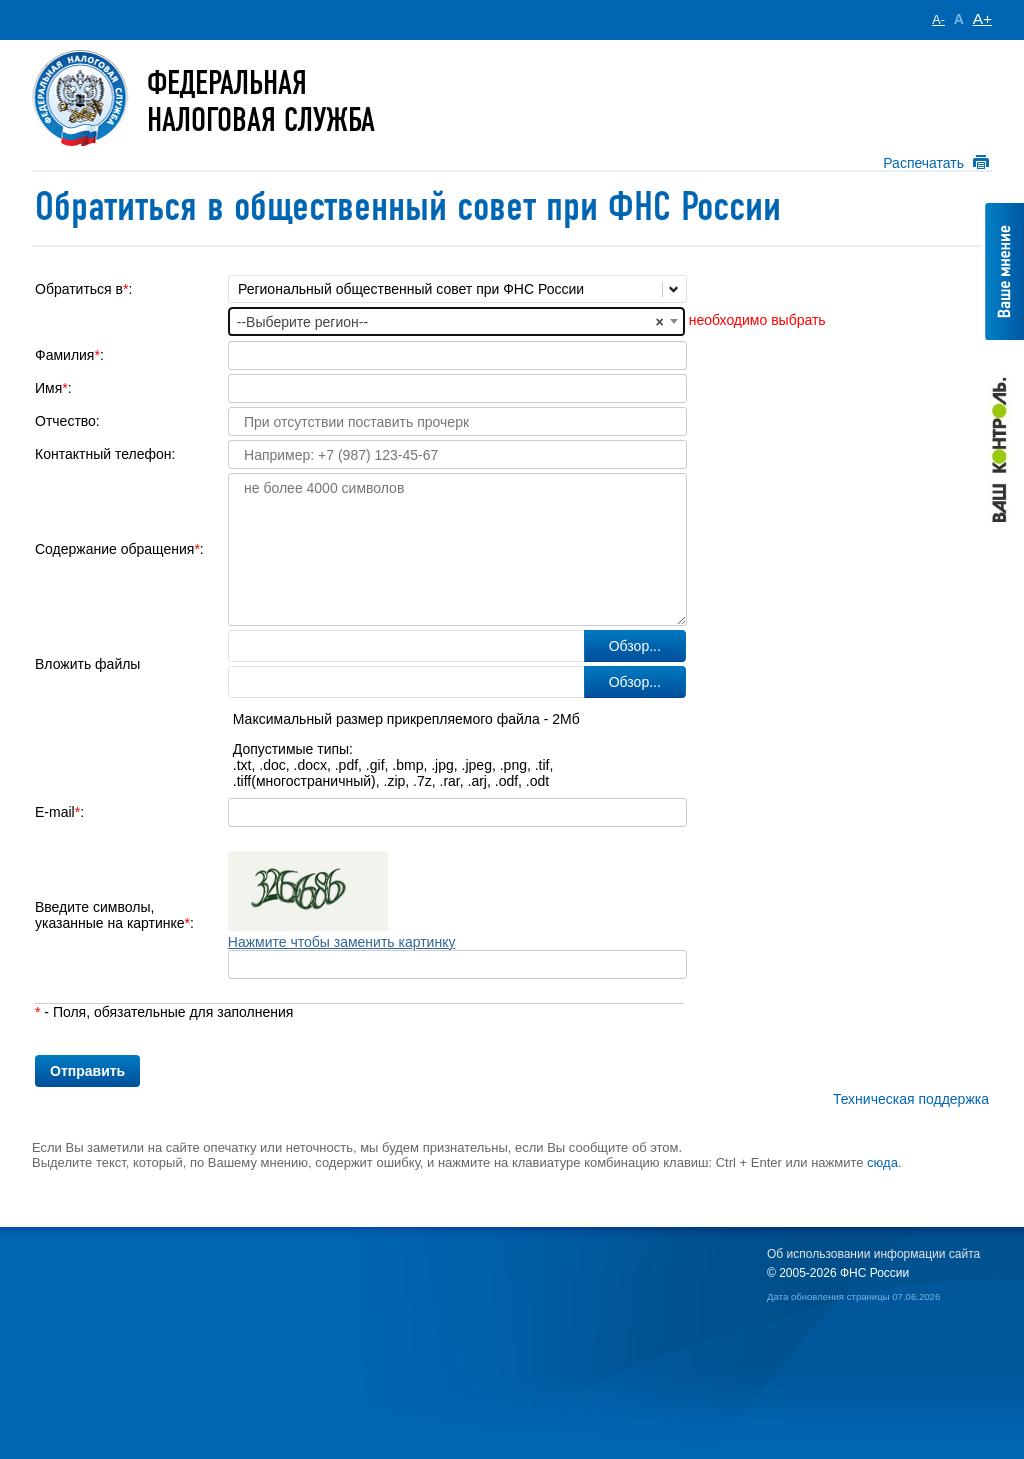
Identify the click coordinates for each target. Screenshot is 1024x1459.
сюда (882, 1162)
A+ (982, 18)
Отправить (87, 1071)
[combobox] (456, 321)
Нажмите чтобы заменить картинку (342, 942)
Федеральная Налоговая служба (261, 101)
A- (938, 20)
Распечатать (923, 163)
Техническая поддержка (911, 1099)
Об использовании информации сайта (873, 1254)
